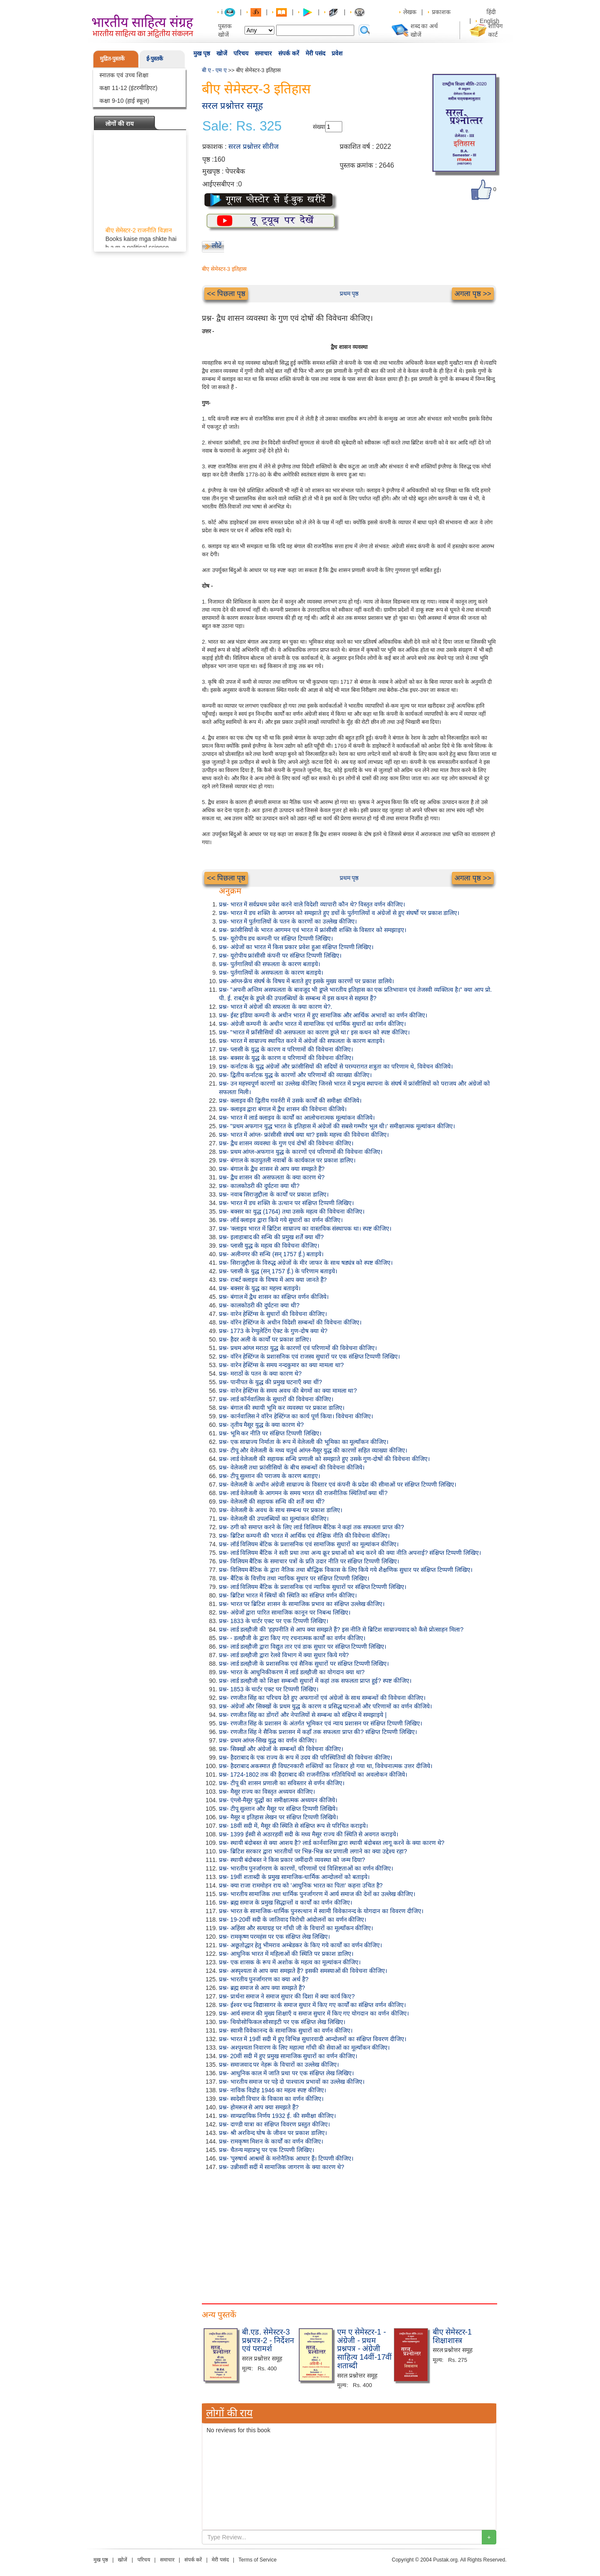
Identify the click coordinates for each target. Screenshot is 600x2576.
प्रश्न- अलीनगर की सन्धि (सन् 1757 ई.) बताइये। (271, 1254)
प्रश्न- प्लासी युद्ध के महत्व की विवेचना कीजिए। (269, 1245)
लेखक (410, 12)
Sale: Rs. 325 (242, 126)
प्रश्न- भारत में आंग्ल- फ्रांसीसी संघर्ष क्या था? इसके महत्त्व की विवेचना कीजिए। (304, 1134)
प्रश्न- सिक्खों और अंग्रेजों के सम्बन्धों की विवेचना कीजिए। (281, 1748)
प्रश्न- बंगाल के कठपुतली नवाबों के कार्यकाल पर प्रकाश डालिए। (287, 1160)
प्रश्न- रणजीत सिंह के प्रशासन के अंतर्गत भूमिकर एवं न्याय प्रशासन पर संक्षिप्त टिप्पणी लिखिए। (320, 1723)
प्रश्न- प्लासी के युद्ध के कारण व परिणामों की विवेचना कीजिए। (286, 1049)
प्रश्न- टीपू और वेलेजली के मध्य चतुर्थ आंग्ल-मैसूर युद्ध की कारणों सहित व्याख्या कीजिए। (313, 1450)
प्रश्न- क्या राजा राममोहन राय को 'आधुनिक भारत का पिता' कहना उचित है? (300, 1885)
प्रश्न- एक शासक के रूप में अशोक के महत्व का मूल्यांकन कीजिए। (290, 1962)
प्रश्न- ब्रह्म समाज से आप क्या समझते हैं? (262, 1987)
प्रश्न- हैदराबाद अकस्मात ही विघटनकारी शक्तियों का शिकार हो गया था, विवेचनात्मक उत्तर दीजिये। (325, 1766)
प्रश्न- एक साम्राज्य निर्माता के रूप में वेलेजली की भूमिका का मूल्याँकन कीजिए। (303, 1441)
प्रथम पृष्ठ (349, 293)
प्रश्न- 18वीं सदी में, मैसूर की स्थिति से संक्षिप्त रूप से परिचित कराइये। (293, 1825)
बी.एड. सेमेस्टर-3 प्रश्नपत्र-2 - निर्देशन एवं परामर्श (268, 2340)
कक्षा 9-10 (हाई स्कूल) (124, 100)
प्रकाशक (441, 12)
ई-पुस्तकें (154, 58)
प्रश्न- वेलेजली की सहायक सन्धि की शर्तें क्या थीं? (272, 1501)
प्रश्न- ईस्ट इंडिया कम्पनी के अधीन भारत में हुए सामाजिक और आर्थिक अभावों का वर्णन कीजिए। (323, 1015)
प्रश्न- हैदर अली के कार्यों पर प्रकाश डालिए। (265, 1339)
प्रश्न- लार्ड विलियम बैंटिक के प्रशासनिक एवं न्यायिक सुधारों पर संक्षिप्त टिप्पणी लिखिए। (312, 1586)
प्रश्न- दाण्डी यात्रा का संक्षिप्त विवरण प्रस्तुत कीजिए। (274, 2124)
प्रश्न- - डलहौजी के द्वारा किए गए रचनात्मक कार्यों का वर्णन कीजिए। (292, 1638)
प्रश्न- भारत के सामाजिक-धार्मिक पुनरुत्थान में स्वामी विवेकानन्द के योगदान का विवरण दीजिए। (321, 1911)
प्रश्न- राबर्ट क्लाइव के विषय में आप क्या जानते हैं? (272, 1279)
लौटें (216, 245)
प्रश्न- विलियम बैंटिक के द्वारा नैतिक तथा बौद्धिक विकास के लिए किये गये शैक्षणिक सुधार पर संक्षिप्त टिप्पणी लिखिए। (345, 1569)
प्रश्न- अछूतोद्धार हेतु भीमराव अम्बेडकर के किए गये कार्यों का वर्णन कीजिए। (300, 1945)
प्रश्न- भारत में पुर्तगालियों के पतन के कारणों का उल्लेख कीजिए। (288, 921)
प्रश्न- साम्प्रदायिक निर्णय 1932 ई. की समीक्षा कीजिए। (277, 2115)
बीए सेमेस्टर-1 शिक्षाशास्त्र (452, 2336)
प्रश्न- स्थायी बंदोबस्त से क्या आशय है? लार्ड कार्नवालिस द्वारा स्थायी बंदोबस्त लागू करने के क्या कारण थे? (331, 1842)
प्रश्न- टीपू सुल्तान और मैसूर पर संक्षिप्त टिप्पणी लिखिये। (278, 1808)
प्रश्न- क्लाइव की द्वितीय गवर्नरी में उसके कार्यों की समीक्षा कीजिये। (290, 1100)
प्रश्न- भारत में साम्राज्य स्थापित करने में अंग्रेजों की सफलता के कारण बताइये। (301, 1040)
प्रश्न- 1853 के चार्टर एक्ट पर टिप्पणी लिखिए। (268, 1689)
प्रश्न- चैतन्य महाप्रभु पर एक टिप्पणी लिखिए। (266, 2149)
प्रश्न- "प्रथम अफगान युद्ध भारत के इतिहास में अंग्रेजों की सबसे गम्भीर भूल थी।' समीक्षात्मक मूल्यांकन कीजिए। (337, 1126)
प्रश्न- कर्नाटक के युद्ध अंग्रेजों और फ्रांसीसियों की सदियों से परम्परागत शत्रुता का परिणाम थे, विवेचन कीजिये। (336, 1066)
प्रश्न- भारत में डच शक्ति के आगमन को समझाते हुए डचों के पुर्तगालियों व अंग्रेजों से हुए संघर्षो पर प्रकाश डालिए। (339, 912)
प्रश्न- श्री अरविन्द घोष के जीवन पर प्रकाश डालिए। (273, 2132)
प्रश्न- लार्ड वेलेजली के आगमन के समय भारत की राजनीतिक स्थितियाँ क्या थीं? (303, 1493)
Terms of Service (258, 2560)
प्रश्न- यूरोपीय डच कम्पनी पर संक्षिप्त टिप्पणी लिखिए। (276, 938)
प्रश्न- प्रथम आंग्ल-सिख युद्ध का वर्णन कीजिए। (268, 1740)
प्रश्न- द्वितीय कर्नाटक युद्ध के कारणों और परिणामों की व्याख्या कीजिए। (295, 1075)
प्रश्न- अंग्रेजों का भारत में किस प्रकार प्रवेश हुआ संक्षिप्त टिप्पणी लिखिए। (296, 947)
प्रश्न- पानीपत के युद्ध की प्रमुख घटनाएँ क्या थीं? (270, 1382)
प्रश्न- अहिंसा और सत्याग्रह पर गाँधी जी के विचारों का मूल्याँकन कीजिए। (296, 1928)
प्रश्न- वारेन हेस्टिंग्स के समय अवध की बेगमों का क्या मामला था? (288, 1390)
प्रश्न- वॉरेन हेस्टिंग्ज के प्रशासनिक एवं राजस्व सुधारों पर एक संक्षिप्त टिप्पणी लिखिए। (309, 1356)
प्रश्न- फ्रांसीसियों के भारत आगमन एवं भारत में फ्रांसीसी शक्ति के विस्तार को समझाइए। (312, 929)
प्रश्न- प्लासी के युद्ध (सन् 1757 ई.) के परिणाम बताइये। (278, 1271)
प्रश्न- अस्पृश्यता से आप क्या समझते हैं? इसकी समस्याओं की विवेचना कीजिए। (303, 1970)
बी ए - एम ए (214, 70)
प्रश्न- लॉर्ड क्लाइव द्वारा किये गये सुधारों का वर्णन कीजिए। (281, 1220)
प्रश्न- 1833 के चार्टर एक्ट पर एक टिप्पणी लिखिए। (273, 1621)
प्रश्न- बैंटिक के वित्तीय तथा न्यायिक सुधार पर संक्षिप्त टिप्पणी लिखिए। (294, 1578)
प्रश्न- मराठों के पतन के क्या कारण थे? (260, 1373)
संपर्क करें (288, 53)
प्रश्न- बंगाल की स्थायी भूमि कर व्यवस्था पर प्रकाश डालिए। (281, 1407)
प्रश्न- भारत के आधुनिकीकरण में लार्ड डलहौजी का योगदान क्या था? (291, 1672)
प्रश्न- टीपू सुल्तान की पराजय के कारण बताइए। (269, 1475)
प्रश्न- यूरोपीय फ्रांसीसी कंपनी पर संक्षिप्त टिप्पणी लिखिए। (280, 955)
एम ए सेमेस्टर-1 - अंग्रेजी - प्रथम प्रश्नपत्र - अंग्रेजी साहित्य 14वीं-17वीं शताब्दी (364, 2349)
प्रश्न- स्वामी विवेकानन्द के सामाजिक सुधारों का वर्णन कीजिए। (285, 2030)
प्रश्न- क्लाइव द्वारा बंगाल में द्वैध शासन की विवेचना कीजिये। (283, 1109)
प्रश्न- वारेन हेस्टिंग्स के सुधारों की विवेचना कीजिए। (273, 1313)
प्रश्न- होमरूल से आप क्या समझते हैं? (259, 2107)
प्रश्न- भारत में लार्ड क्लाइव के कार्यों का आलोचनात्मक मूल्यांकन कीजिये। (297, 1117)
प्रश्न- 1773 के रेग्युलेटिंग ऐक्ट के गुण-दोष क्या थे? (273, 1330)
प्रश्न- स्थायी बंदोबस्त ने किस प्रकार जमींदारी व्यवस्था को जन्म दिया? (292, 1859)
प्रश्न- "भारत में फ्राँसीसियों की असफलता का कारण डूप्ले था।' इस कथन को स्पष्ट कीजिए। (314, 1032)
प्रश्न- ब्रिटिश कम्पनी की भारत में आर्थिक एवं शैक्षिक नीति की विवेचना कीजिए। (304, 1535)
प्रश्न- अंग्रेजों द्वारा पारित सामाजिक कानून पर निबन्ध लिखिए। (284, 1612)
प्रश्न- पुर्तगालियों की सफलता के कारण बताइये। (269, 964)
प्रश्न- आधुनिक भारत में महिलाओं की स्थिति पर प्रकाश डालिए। (286, 1953)
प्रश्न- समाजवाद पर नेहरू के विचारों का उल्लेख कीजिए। (279, 2064)
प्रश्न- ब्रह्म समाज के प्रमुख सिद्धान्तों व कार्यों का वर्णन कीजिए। (285, 1902)
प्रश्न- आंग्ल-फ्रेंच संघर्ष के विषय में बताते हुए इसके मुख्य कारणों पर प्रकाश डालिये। (306, 981)
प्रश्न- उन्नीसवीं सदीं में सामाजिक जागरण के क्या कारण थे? (281, 2167)
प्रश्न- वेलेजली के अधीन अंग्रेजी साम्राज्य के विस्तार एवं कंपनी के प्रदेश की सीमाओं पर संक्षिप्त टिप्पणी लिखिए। (337, 1484)
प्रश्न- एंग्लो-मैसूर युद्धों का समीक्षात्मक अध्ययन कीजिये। (278, 1800)
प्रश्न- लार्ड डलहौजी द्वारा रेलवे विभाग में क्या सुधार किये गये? (284, 1655)
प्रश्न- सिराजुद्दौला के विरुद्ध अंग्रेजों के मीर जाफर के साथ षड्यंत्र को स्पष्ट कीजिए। (306, 1262)
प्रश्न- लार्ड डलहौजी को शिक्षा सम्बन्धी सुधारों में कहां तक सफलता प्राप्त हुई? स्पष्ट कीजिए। (315, 1680)
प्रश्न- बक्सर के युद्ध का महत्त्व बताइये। (259, 1288)
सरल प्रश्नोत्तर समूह (232, 105)
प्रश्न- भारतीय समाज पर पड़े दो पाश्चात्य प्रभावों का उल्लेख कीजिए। (291, 2081)
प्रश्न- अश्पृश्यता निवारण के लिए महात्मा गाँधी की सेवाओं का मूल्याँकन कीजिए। (304, 2047)
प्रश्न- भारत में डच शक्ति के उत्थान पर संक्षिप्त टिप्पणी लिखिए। (286, 1202)
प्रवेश (337, 53)
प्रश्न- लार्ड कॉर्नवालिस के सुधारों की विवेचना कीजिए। (276, 1399)
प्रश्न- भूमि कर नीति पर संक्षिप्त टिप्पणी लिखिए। (270, 1433)
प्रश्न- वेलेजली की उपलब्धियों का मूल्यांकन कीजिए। (274, 1518)
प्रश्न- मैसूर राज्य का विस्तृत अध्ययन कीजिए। (267, 1791)
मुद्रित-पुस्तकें (112, 58)
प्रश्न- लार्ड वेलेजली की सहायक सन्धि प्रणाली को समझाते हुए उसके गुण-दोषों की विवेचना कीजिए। (324, 1458)
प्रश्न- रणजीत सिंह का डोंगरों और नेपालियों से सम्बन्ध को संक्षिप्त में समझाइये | (303, 1714)
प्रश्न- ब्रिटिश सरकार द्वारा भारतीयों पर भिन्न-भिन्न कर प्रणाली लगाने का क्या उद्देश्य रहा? (313, 1851)
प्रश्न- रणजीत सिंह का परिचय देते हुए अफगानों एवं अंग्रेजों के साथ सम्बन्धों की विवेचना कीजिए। (322, 1697)
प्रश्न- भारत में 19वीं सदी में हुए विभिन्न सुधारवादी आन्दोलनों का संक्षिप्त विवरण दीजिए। (312, 2039)
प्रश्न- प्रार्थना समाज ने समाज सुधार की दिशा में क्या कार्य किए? (287, 1996)
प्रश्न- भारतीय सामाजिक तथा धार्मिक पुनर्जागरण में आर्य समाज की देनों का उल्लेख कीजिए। (317, 1894)
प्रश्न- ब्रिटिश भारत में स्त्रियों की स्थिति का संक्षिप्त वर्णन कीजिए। (288, 1595)
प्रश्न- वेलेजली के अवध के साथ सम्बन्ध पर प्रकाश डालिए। (280, 1510)
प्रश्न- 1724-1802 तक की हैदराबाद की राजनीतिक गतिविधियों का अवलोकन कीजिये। (313, 1774)
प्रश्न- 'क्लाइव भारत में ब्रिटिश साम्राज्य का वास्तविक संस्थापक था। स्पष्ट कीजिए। (305, 1228)
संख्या (319, 126)
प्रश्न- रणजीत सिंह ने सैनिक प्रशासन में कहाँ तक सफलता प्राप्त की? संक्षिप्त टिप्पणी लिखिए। (318, 1731)
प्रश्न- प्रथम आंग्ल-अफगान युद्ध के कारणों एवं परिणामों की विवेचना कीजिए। (300, 1151)
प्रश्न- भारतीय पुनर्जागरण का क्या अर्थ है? (264, 1979)
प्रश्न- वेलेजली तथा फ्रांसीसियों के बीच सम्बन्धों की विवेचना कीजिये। (291, 1467)
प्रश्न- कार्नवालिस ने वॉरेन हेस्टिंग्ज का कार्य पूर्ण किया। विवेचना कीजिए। (296, 1416)
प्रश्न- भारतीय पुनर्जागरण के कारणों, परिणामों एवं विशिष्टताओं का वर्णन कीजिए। (306, 1868)
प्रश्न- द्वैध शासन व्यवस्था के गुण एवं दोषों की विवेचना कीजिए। (286, 1143)
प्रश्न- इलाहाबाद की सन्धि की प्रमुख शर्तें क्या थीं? (271, 1237)
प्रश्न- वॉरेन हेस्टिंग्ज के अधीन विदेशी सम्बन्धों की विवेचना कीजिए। (290, 1322)
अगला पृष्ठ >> (472, 294)
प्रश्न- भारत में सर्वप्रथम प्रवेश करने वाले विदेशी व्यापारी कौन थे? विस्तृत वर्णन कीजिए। (312, 904)
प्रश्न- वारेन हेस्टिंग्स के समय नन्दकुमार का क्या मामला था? (281, 1365)
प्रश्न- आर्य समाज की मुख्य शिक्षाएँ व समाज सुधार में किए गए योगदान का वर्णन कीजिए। (314, 2013)
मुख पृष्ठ (201, 53)
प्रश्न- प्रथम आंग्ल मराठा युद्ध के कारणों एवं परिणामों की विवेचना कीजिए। (298, 1348)
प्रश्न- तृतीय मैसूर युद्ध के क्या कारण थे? (261, 1424)
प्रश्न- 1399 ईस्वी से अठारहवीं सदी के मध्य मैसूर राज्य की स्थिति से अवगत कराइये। (308, 1834)
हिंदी (492, 12)
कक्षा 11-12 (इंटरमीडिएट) (128, 87)
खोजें (221, 53)
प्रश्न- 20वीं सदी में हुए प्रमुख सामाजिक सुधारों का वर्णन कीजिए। (288, 2056)
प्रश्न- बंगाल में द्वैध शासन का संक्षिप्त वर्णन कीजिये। (274, 1296)
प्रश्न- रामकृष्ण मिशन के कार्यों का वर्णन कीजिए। (271, 2141)
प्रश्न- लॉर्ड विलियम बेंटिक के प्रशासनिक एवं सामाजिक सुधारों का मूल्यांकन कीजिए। (309, 1544)
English (489, 20)
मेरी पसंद (315, 53)
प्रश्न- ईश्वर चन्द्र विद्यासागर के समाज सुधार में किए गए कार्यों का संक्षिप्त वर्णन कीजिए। (312, 2004)
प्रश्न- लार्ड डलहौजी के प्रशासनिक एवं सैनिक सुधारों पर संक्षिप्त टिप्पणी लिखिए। (304, 1663)
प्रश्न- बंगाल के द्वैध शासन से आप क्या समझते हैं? (271, 1168)
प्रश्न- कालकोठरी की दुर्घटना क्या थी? (259, 1185)
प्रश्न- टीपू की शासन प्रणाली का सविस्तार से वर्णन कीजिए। (281, 1783)
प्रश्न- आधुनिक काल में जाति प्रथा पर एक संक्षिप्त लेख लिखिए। (286, 2073)
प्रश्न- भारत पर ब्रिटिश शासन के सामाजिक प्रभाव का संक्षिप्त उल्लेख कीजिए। (301, 1603)
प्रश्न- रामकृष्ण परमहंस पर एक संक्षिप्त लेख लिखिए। (274, 1936)
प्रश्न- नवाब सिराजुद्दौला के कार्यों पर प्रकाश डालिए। (274, 1194)
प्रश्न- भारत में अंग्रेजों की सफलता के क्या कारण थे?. (275, 1006)
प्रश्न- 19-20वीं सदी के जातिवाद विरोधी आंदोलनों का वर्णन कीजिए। (292, 1919)
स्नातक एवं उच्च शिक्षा (124, 75)
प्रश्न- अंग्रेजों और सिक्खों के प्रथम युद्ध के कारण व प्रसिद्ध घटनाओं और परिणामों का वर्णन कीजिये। (325, 1706)
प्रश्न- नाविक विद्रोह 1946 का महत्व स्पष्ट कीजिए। (272, 2090)
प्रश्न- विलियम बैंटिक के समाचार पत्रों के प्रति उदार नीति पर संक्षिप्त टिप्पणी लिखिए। (309, 1561)
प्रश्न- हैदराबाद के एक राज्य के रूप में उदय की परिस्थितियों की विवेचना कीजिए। (305, 1757)
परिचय (240, 53)
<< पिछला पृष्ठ (226, 294)
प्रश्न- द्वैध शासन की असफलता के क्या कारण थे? (272, 1177)
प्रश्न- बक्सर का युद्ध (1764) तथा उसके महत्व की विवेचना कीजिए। (291, 1211)
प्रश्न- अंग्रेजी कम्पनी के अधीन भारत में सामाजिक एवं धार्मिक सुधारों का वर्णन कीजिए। (312, 1023)
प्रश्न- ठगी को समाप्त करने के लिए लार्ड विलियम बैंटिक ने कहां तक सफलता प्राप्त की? (311, 1527)
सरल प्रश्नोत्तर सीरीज (253, 146)
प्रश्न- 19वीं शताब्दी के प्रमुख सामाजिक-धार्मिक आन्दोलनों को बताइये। (294, 1876)
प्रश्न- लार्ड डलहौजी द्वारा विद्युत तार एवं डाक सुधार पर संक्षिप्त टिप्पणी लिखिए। (302, 1646)
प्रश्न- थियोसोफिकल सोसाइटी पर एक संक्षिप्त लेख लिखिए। (282, 2021)
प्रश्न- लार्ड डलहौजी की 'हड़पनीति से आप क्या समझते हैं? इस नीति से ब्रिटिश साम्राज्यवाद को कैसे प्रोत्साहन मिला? (341, 1629)
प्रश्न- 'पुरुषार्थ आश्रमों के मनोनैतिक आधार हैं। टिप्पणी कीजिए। (286, 2158)
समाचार (263, 53)
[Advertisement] (349, 2235)
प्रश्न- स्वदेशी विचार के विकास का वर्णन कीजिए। (271, 2098)
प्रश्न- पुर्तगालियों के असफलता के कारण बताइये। (271, 972)
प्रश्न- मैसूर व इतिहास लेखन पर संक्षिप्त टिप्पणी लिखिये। (278, 1817)
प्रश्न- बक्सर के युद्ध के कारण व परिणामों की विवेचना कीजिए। (286, 1057)
